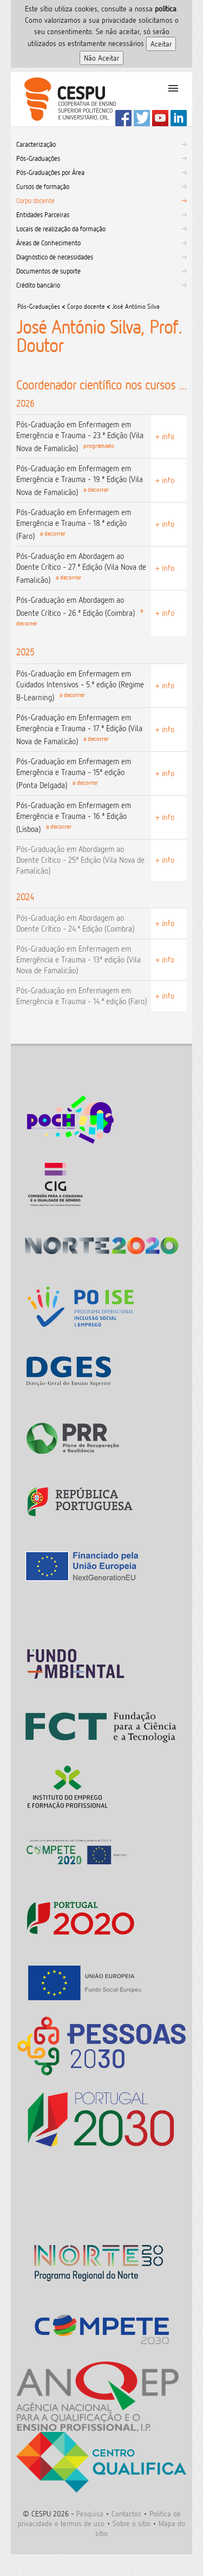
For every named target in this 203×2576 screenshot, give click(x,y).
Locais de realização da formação (61, 228)
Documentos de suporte (48, 270)
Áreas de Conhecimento (48, 242)
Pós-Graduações (38, 158)
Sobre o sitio (131, 2523)
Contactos (126, 2513)
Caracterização (36, 144)
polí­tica (165, 8)
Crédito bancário (38, 285)
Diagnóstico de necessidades (54, 256)
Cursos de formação (42, 186)
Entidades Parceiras (42, 214)
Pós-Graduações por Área (50, 172)
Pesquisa (89, 2513)
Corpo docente (35, 200)
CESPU (66, 99)
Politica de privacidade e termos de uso (99, 2518)
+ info (164, 436)
